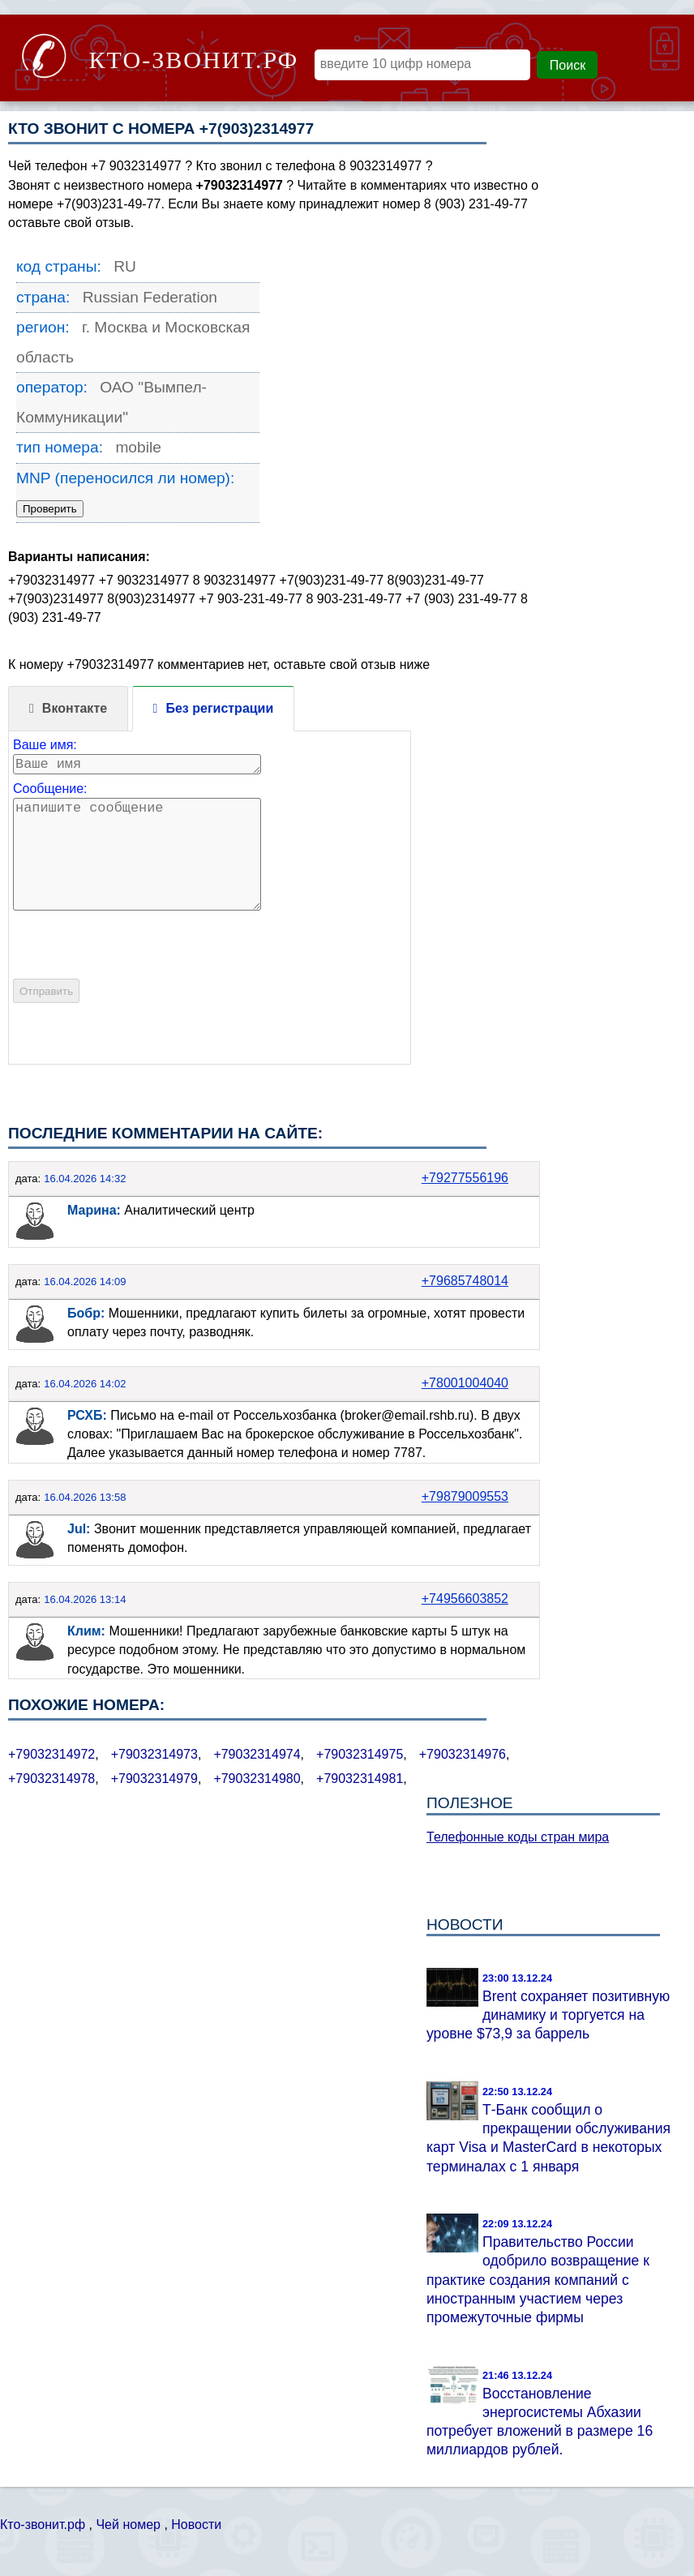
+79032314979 (154, 1778)
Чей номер (128, 2524)
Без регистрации (219, 708)
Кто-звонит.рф (42, 2524)
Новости (196, 2524)
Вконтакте (74, 708)
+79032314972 (51, 1754)
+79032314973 (154, 1754)
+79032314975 (359, 1754)
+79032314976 (462, 1754)
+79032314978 (51, 1778)
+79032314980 (256, 1778)
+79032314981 (359, 1778)
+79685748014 (465, 1281)
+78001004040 (465, 1383)
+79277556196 (465, 1178)
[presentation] (136, 973)
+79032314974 (256, 1754)
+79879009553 (465, 1496)
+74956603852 (465, 1598)
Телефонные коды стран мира (517, 1837)
